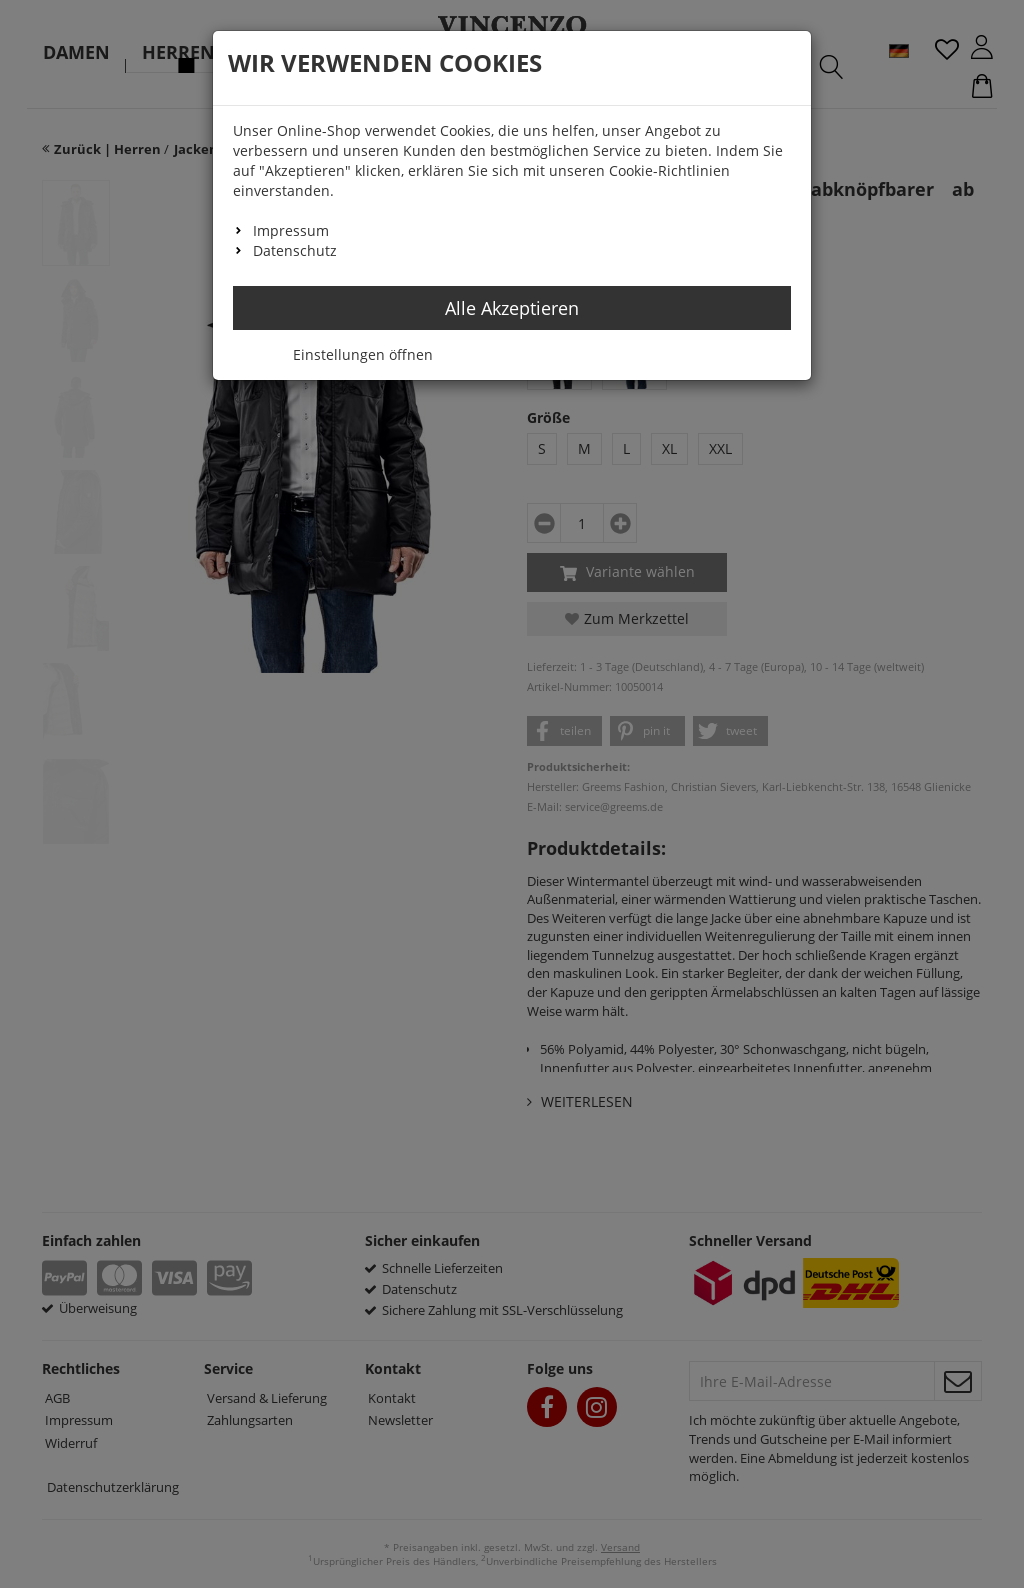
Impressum (291, 230)
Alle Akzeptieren (512, 308)
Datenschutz (295, 250)
